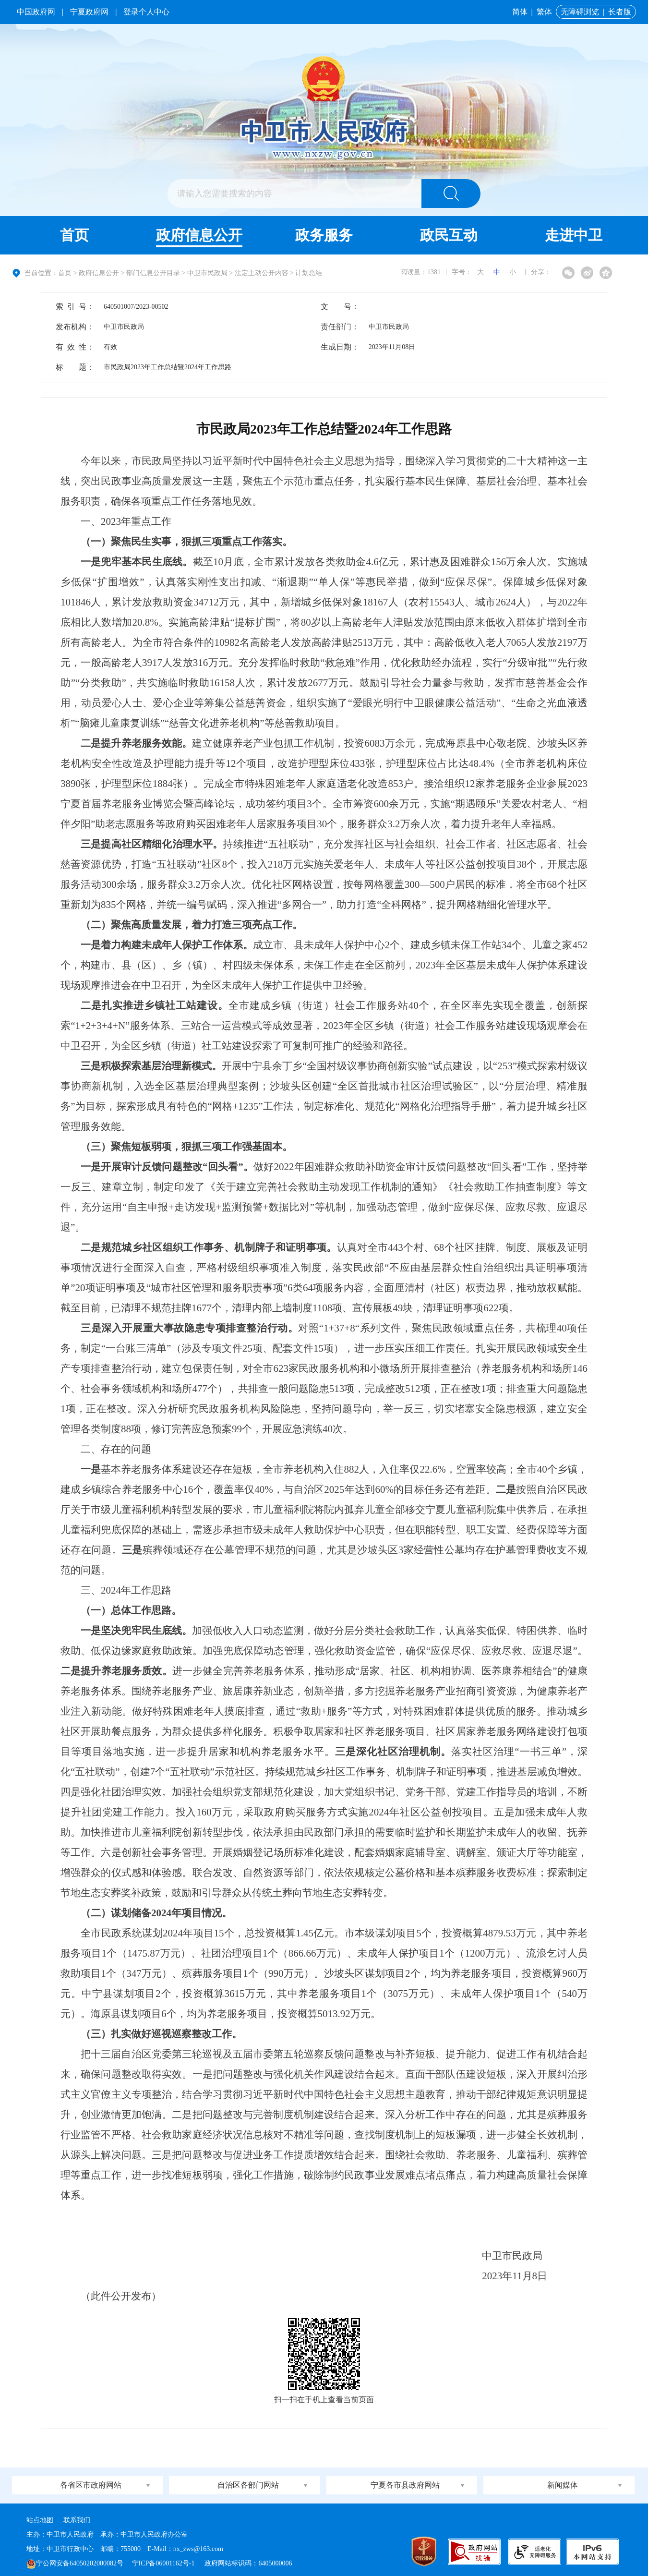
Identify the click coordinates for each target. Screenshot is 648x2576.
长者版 (619, 12)
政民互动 (449, 235)
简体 (520, 12)
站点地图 (39, 2520)
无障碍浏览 (580, 12)
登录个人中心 (146, 12)
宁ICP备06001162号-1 (164, 2563)
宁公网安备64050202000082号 (74, 2563)
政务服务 (324, 235)
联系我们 (76, 2520)
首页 (74, 235)
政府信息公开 (199, 235)
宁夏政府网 (89, 12)
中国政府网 (36, 12)
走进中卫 (573, 235)
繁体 (544, 12)
